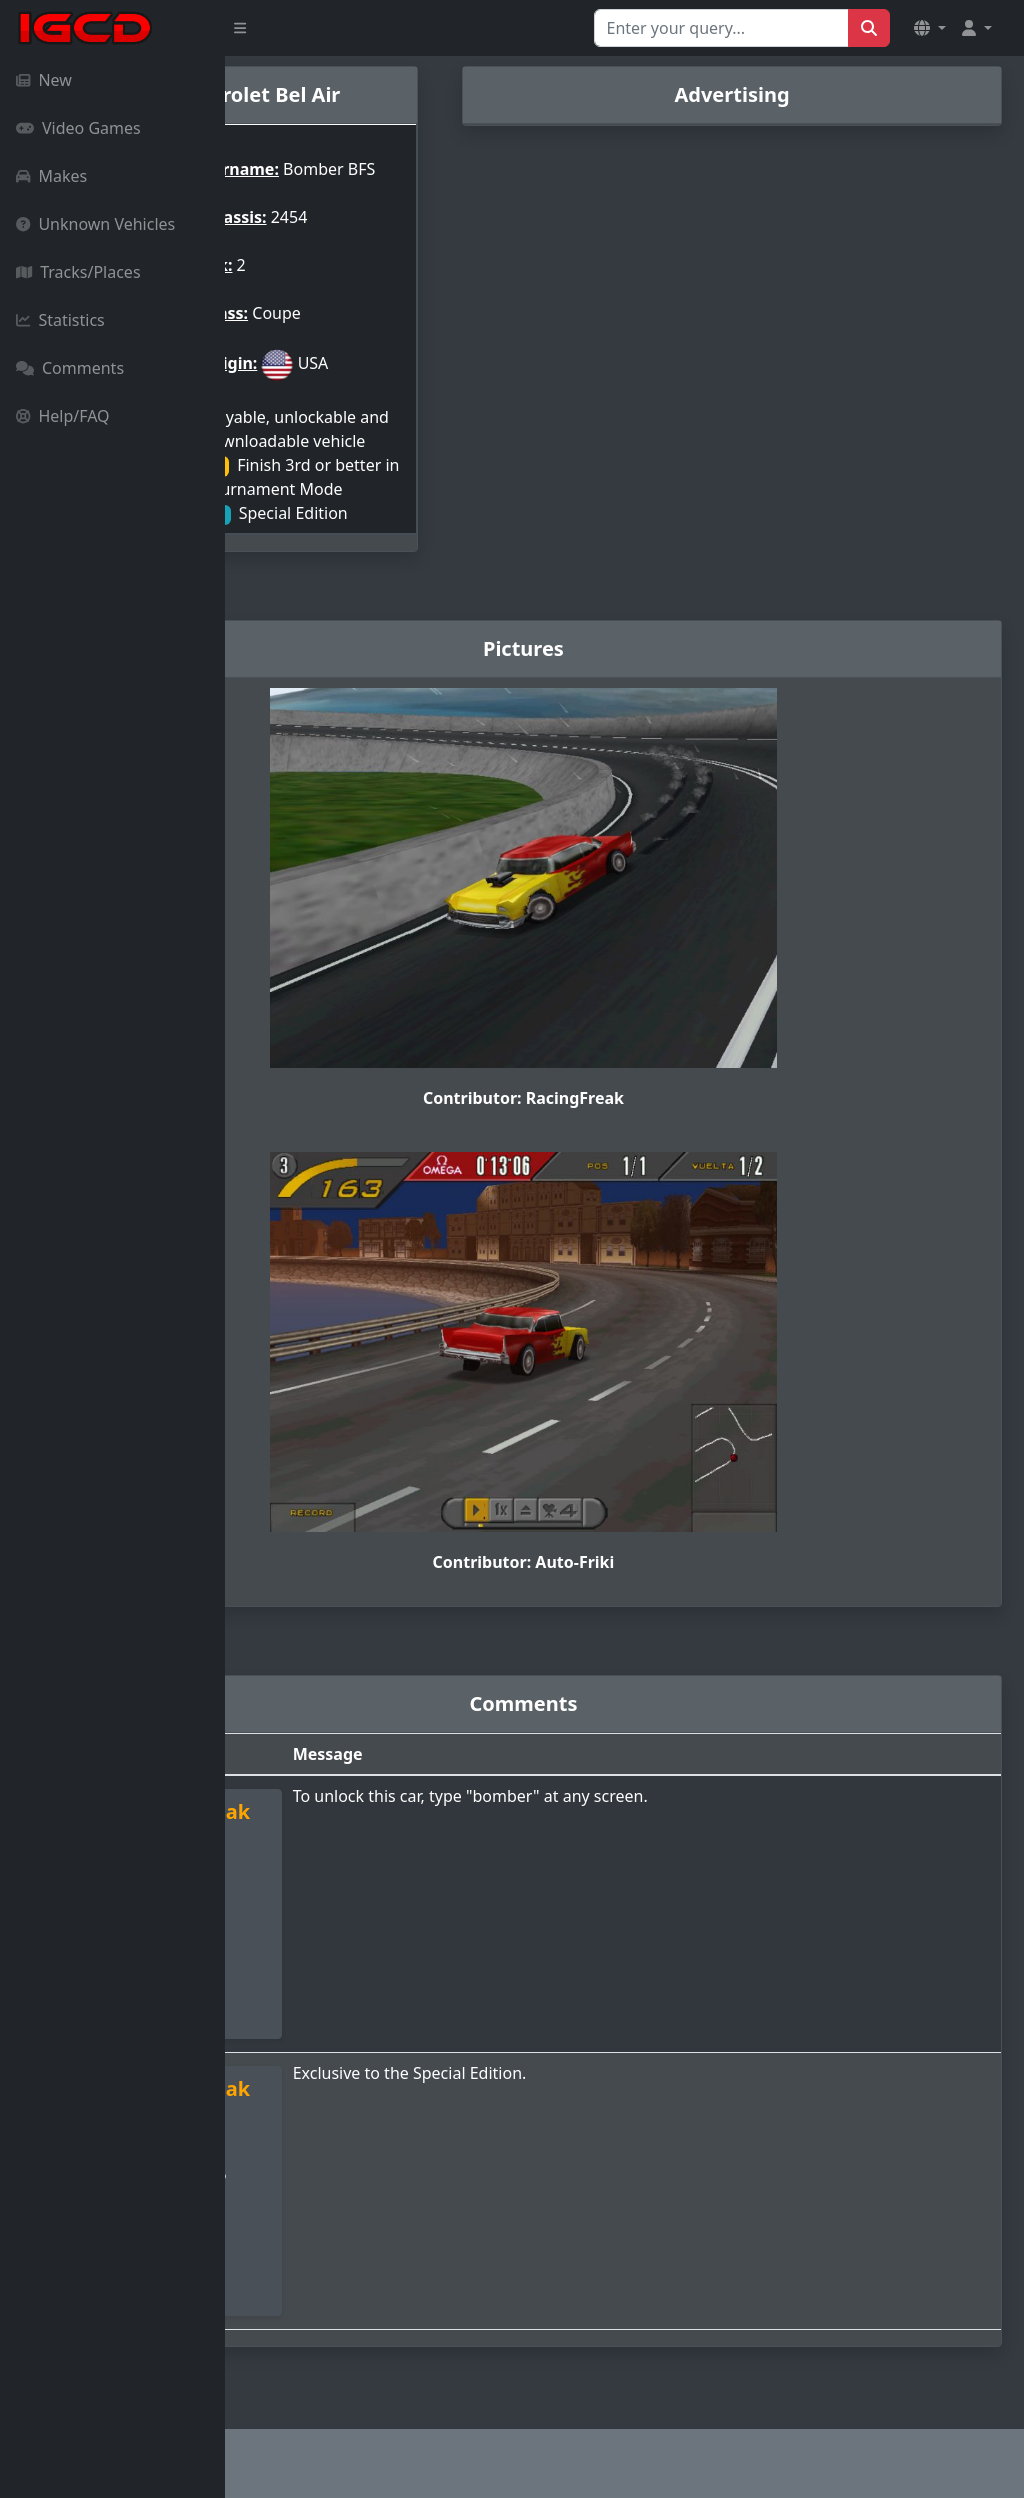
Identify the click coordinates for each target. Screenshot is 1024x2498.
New (44, 80)
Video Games (78, 128)
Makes (51, 176)
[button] (930, 28)
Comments (70, 368)
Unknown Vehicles (95, 224)
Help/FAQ (63, 416)
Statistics (60, 320)
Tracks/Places (78, 272)
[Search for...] (721, 28)
